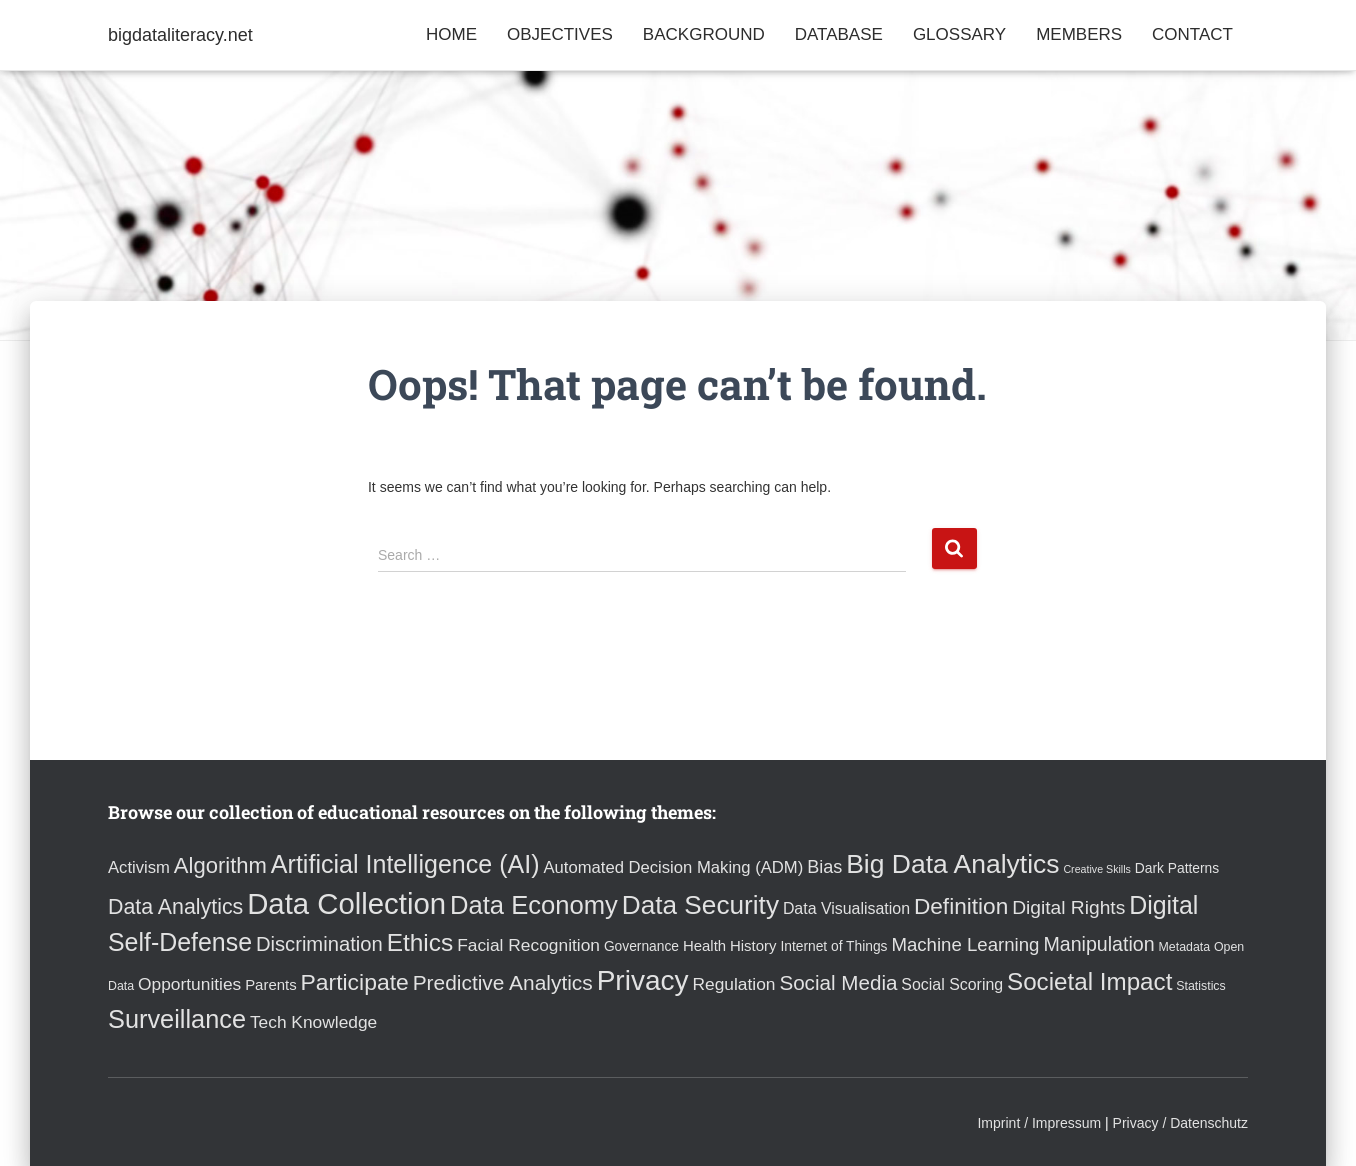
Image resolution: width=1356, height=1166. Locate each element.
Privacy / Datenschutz (1180, 1123)
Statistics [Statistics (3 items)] (1200, 986)
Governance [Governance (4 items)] (641, 946)
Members (1079, 34)
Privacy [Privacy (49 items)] (643, 980)
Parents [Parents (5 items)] (270, 984)
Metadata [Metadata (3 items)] (1185, 947)
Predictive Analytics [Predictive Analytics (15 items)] (503, 982)
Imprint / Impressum (1039, 1123)
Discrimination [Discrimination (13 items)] (319, 944)
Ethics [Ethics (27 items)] (420, 942)
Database (839, 34)
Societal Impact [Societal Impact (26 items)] (1089, 981)
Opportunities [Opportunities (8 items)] (189, 984)
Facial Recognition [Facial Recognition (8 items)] (528, 945)
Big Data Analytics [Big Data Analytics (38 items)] (952, 864)
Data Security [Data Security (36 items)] (700, 905)
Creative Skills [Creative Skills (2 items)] (1097, 869)
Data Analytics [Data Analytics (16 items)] (175, 907)
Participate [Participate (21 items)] (355, 982)
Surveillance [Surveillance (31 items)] (177, 1019)
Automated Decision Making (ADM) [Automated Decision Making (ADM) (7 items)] (673, 867)
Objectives (560, 34)
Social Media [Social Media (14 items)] (838, 982)
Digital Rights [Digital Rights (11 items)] (1068, 907)
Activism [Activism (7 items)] (139, 867)
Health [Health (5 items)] (704, 945)
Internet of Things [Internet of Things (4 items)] (833, 946)
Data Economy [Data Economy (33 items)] (534, 905)
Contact (1192, 34)
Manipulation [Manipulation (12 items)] (1098, 944)
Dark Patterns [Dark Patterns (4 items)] (1177, 868)
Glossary (959, 34)
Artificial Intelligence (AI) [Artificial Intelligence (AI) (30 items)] (405, 864)
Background (704, 34)
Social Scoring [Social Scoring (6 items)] (952, 984)
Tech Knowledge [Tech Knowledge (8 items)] (313, 1022)
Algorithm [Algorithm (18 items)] (220, 865)
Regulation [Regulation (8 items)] (733, 984)
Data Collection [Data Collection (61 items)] (346, 903)
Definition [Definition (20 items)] (961, 906)
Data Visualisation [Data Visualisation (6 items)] (846, 908)
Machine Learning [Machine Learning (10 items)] (965, 944)
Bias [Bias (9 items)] (824, 867)
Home (451, 34)
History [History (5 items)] (753, 945)
